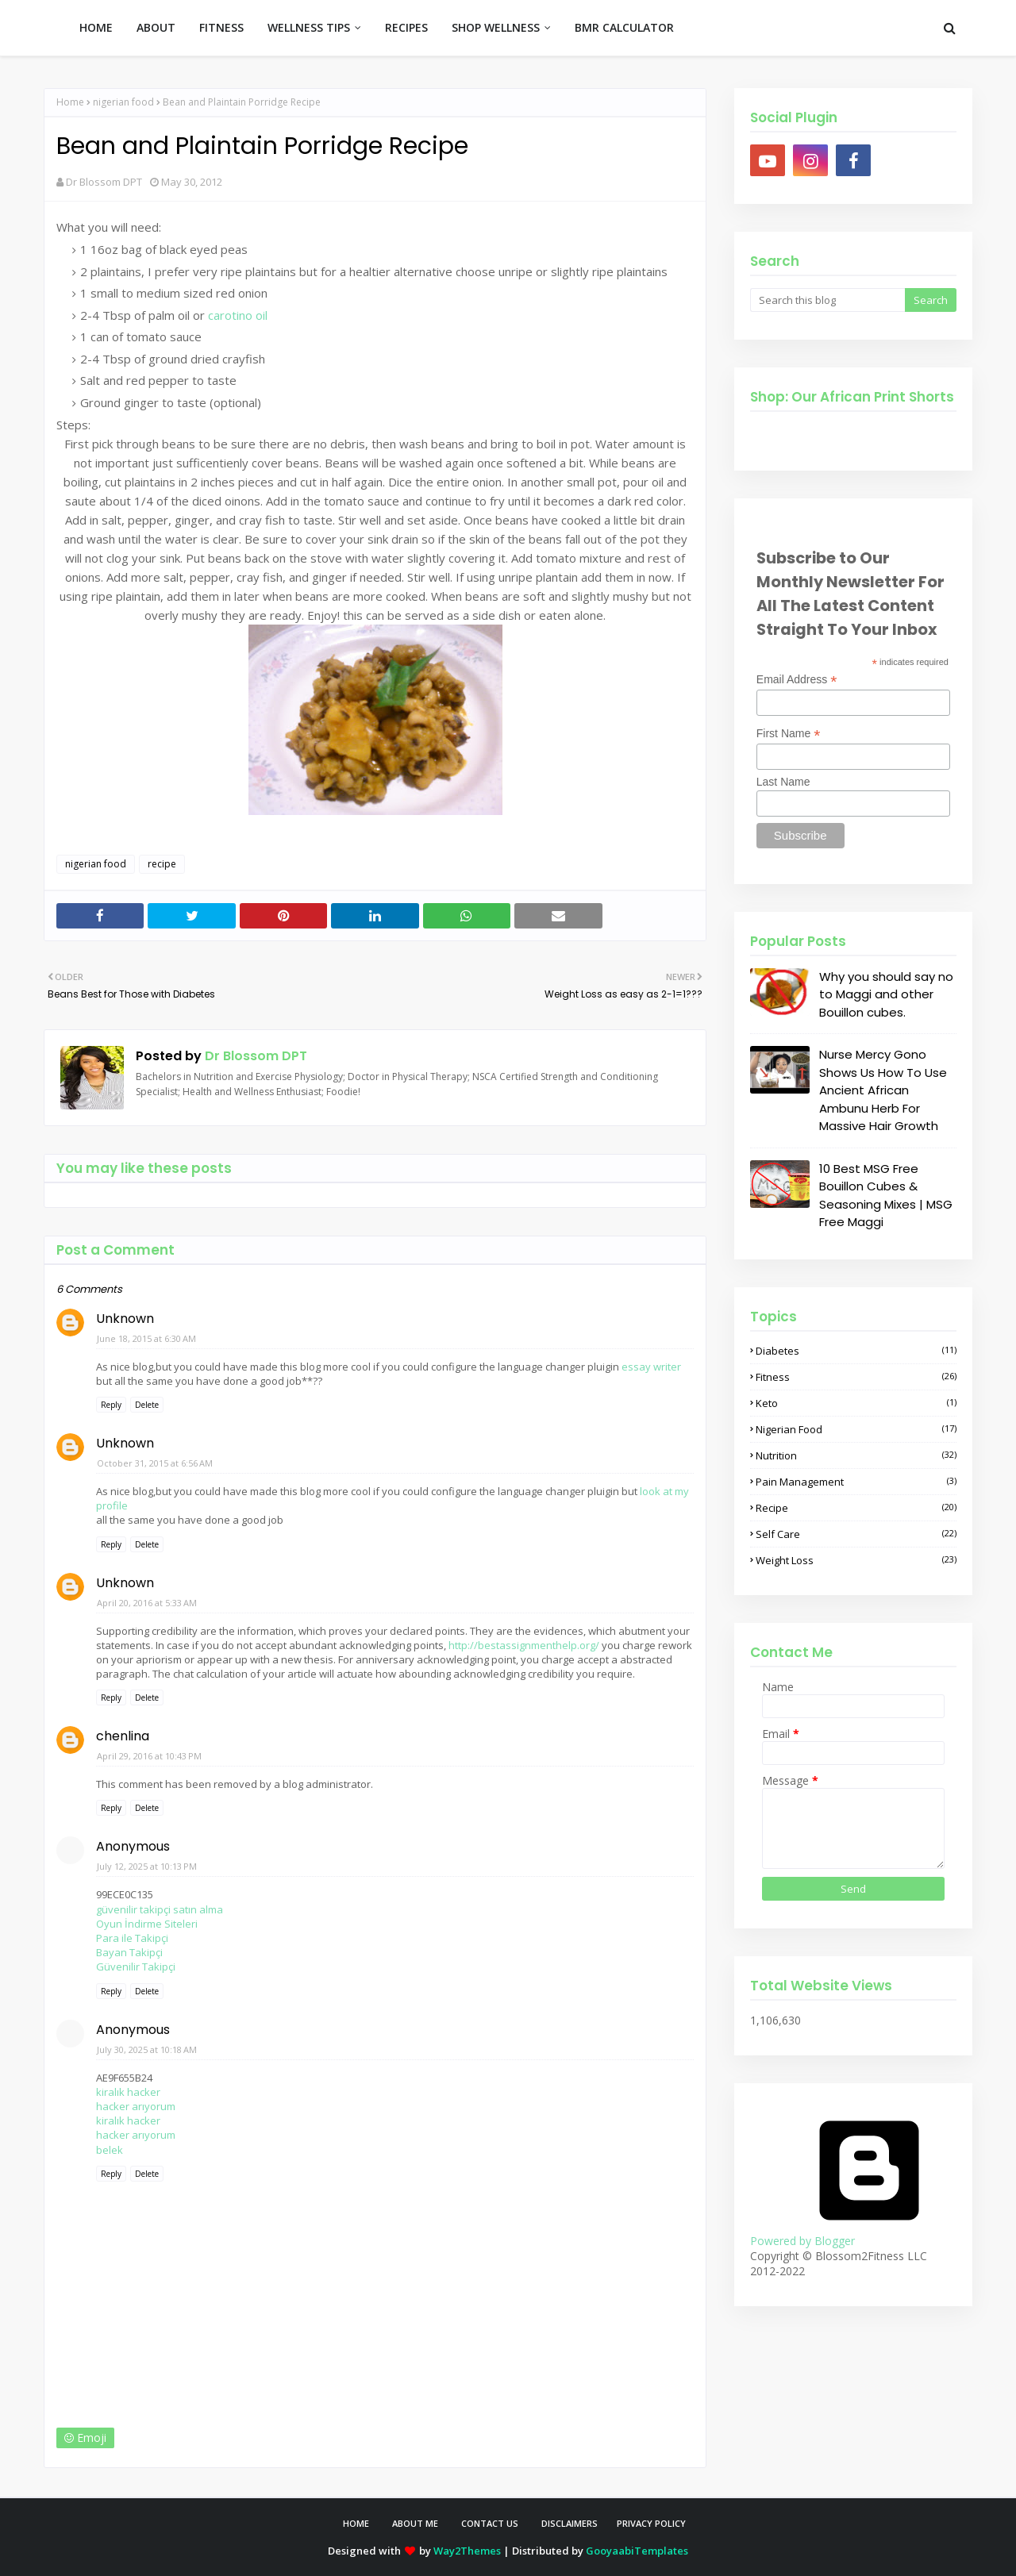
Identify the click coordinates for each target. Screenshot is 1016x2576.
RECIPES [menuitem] (406, 27)
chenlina (122, 1736)
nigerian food (123, 102)
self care (856, 1534)
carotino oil (237, 315)
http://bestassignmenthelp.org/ (523, 1645)
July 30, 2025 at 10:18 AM (147, 2049)
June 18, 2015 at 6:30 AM (146, 1338)
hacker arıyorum (135, 2106)
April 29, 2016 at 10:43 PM (149, 1756)
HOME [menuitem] (96, 27)
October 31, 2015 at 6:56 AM (155, 1463)
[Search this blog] (827, 300)
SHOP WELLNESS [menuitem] (496, 27)
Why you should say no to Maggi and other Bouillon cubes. (886, 994)
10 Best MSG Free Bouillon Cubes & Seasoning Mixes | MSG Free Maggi (885, 1195)
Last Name (783, 781)
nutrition (856, 1455)
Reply (111, 1404)
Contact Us (489, 2523)
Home (70, 102)
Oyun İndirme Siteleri (147, 1924)
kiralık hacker (128, 2092)
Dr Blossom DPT (104, 182)
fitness (856, 1377)
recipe (162, 864)
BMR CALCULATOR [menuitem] (624, 27)
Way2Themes (467, 2550)
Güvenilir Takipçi (135, 1966)
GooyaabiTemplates (637, 2550)
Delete (147, 1404)
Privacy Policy (651, 2523)
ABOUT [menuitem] (156, 27)
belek (109, 2150)
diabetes (856, 1351)
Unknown (125, 1318)
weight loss (856, 1560)
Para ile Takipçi (132, 1938)
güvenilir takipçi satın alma (159, 1909)
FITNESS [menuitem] (221, 27)
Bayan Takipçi (129, 1952)
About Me (415, 2523)
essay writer (651, 1366)
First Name (788, 733)
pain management (856, 1481)
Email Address (796, 679)
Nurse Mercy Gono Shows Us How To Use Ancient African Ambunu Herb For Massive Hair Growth (883, 1090)
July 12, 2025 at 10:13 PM (147, 1866)
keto (856, 1403)
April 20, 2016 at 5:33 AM (147, 1603)
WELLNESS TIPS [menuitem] (308, 27)
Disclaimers (569, 2523)
